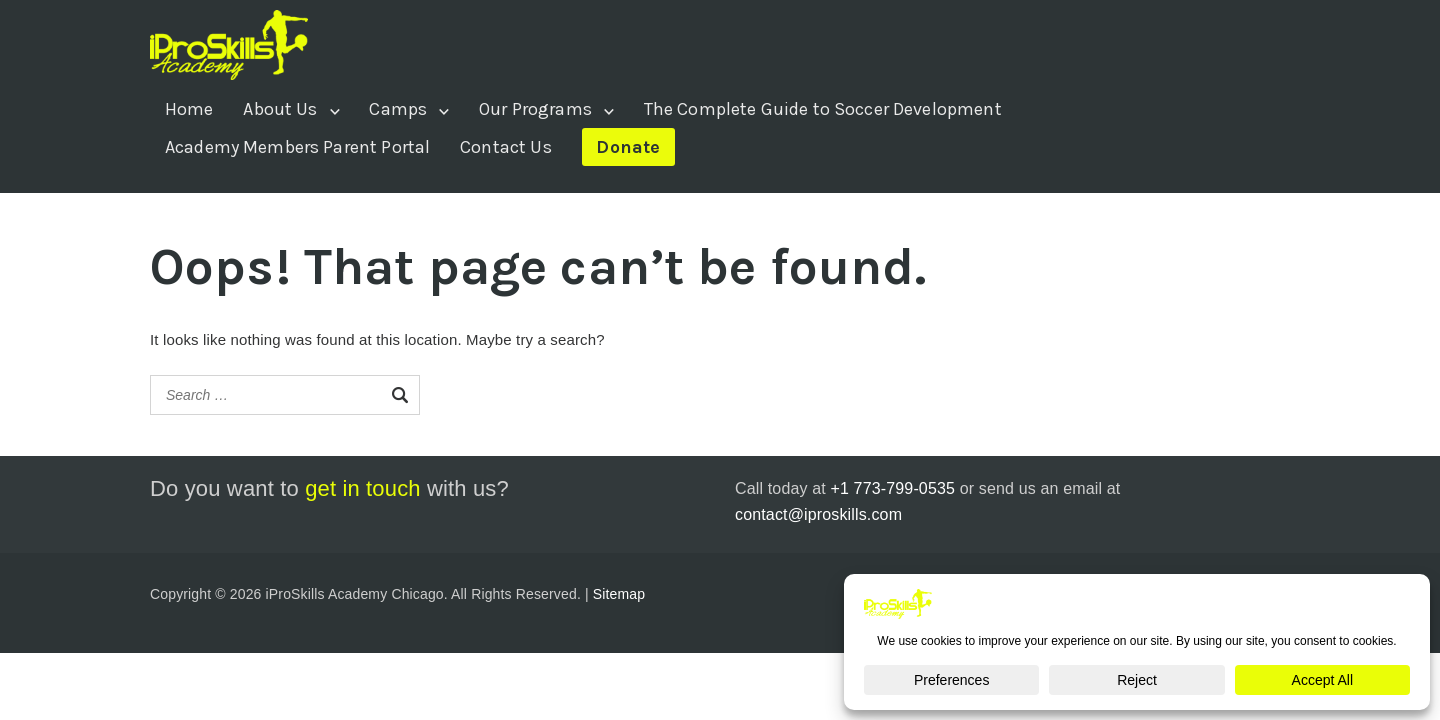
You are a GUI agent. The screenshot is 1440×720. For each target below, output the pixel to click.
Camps (398, 109)
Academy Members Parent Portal (297, 147)
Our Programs (535, 109)
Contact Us (506, 147)
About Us (280, 109)
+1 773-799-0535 (892, 488)
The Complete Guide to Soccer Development (823, 109)
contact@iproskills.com (818, 514)
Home (189, 109)
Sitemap (619, 594)
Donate (628, 147)
